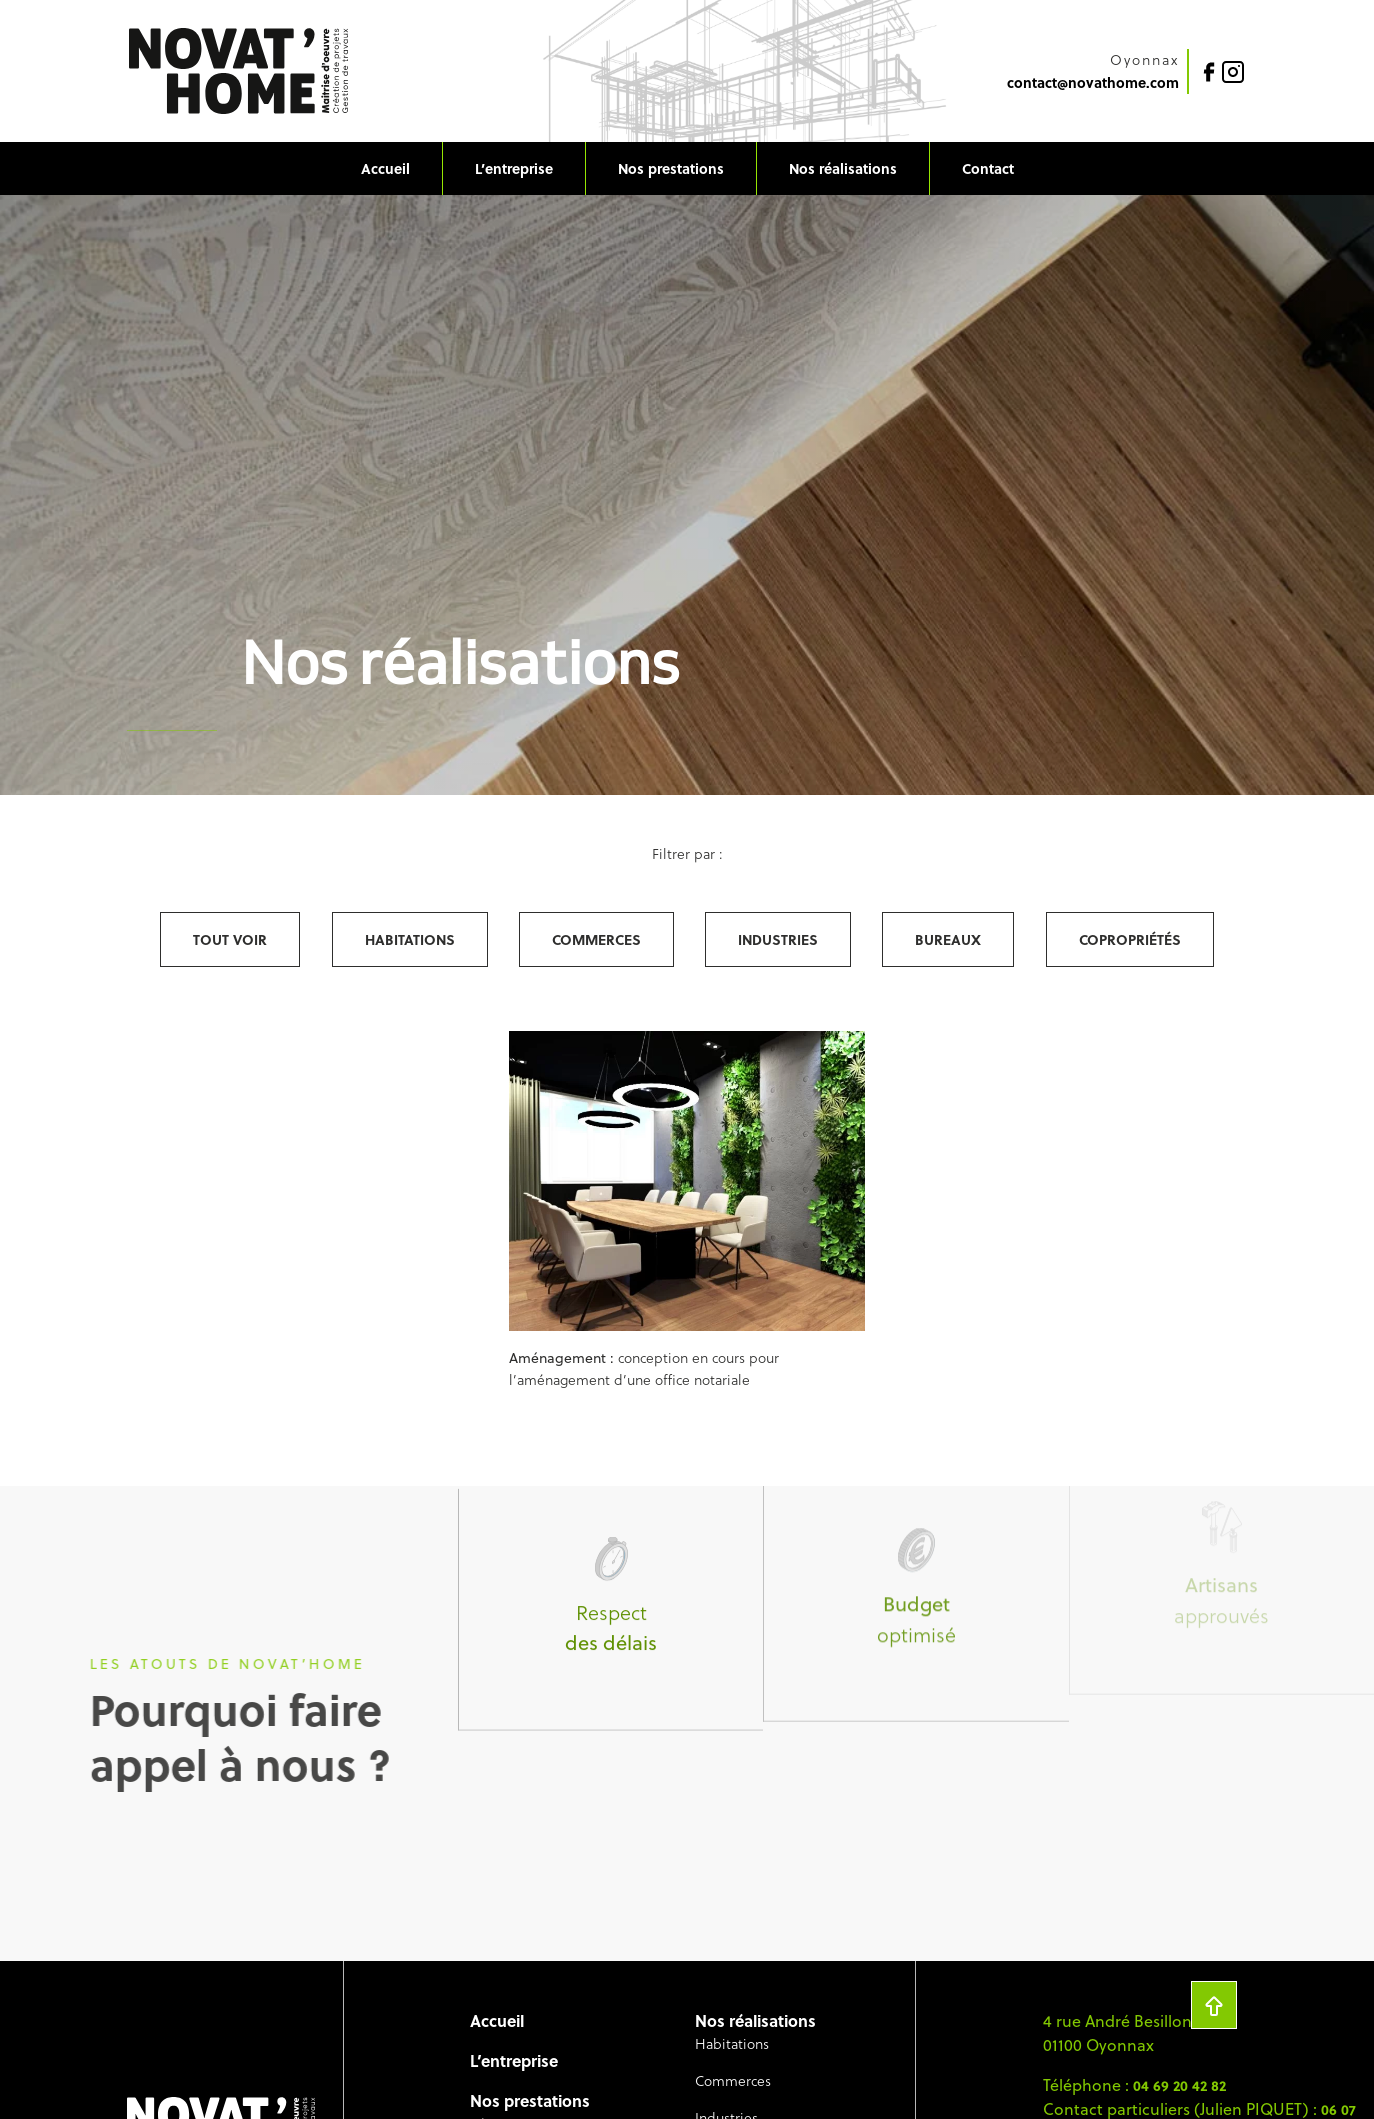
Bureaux (948, 939)
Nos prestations (671, 168)
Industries (778, 939)
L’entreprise (514, 168)
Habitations (410, 939)
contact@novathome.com (1093, 82)
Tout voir (230, 939)
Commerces (596, 939)
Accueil (385, 168)
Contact (988, 168)
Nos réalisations (843, 168)
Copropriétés (1130, 939)
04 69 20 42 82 (1179, 2085)
